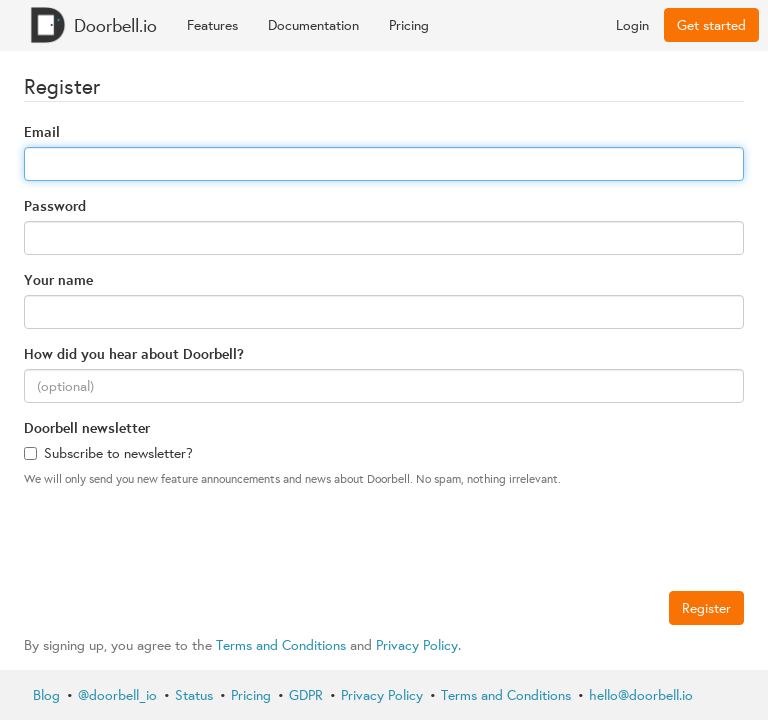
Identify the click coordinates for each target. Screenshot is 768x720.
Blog (46, 695)
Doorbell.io (93, 25)
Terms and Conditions (281, 645)
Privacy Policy (417, 645)
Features (212, 25)
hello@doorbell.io (641, 695)
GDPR (306, 695)
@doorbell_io (117, 695)
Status (194, 695)
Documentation (313, 25)
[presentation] (176, 542)
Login (632, 25)
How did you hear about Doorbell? (134, 353)
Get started (711, 25)
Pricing (409, 25)
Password (55, 205)
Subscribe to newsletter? (108, 453)
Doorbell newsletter (87, 427)
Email (42, 131)
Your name (58, 279)
